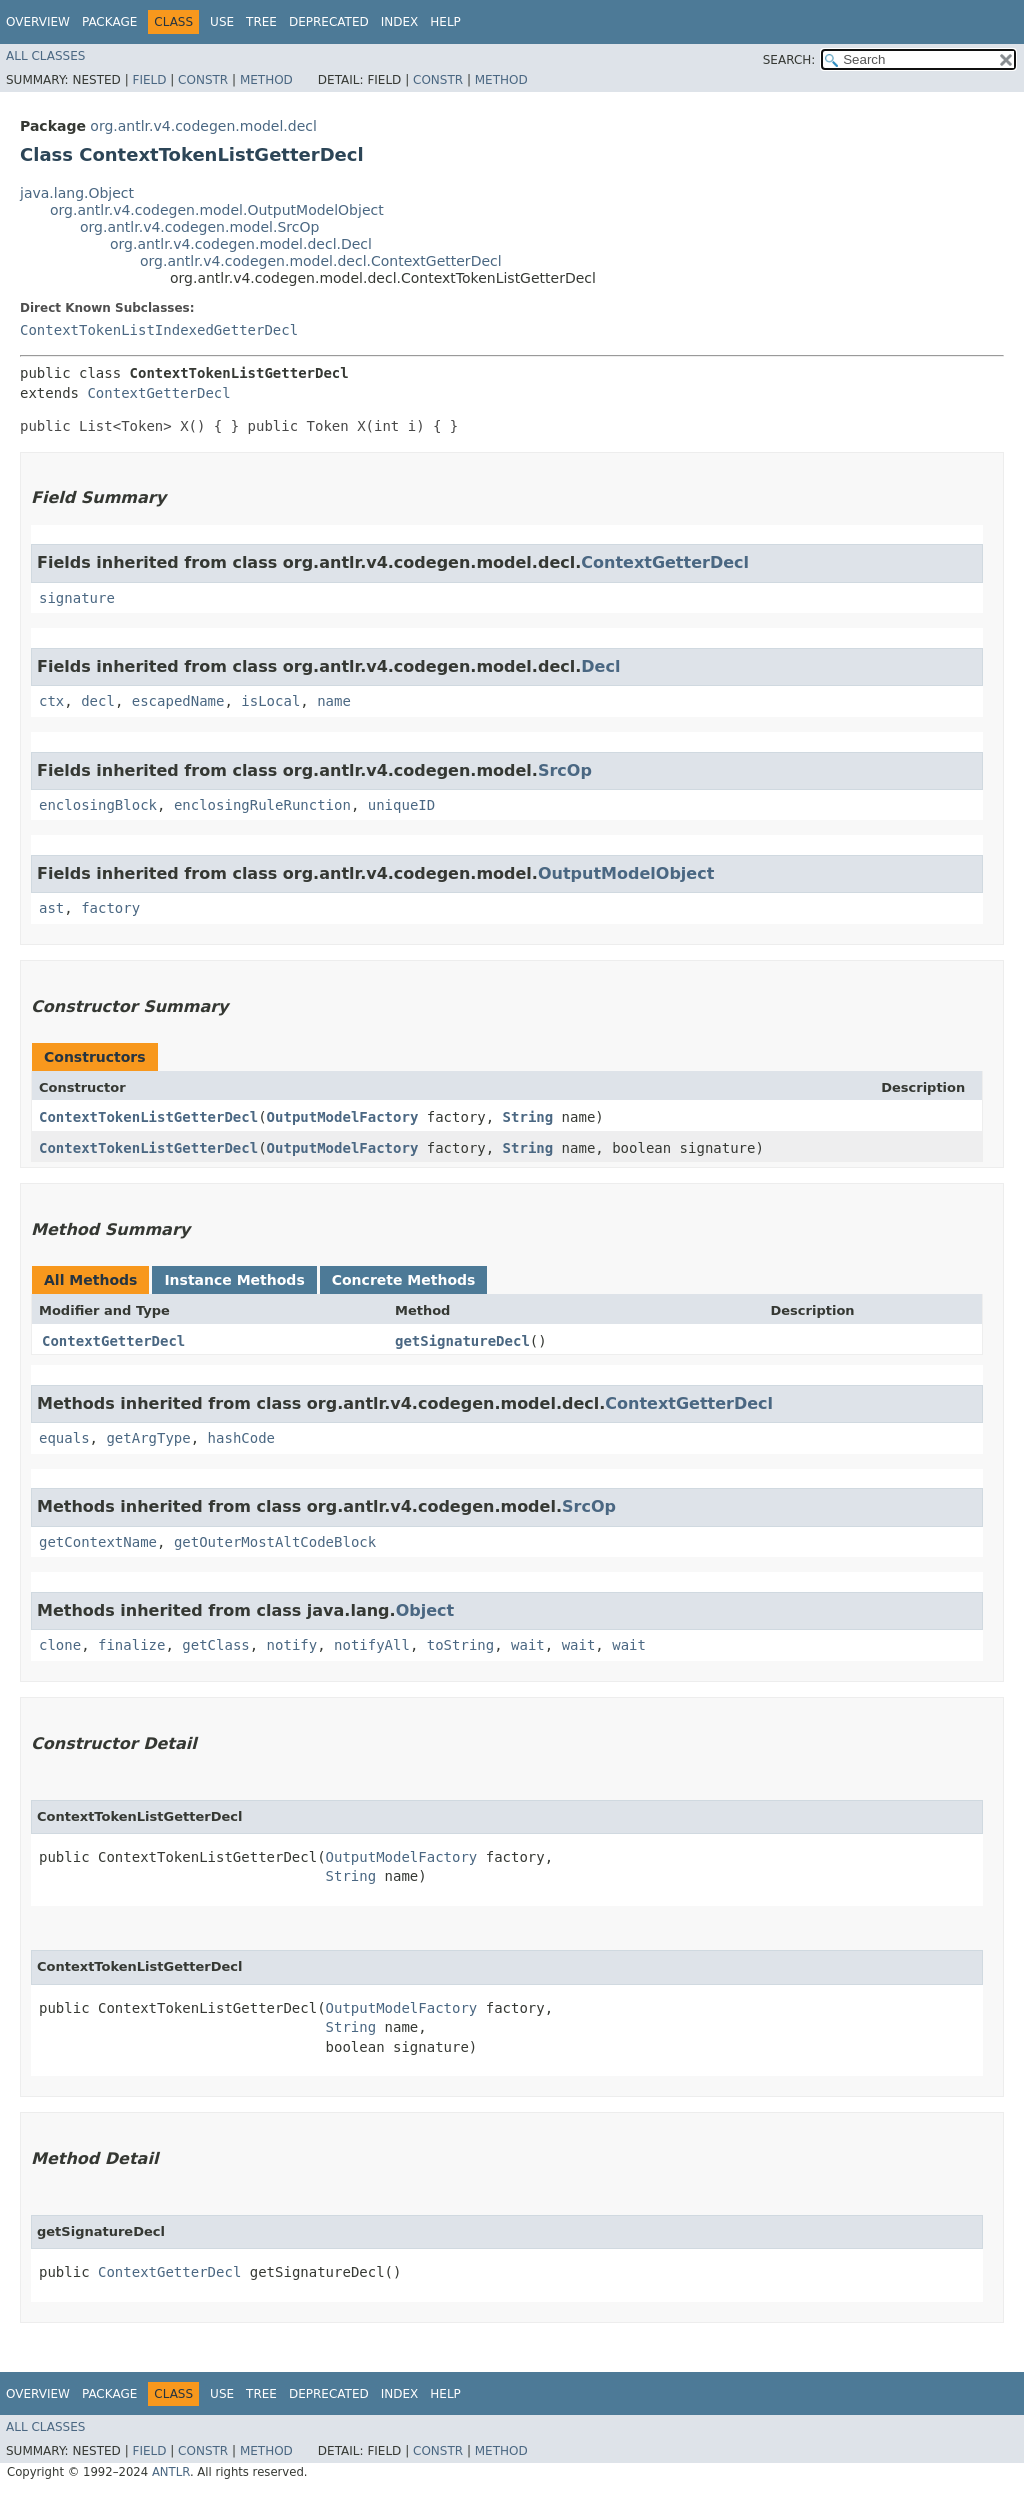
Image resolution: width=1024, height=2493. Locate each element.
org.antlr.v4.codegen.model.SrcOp (199, 227)
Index (400, 22)
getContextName (98, 1542)
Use (222, 22)
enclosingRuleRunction (262, 805)
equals (64, 1438)
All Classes (45, 56)
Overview (38, 22)
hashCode (241, 1438)
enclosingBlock (98, 805)
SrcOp (565, 770)
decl (98, 701)
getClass (215, 1645)
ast (51, 908)
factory (110, 908)
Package (109, 22)
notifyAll (372, 1645)
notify (292, 1645)
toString (460, 1645)
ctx (51, 701)
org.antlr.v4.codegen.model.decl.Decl (241, 244)
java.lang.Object (77, 193)
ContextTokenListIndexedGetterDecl (159, 330)
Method (266, 80)
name (334, 701)
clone (60, 1645)
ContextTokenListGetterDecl (148, 1117)
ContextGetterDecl (158, 393)
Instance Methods (234, 1280)
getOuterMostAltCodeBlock (275, 1542)
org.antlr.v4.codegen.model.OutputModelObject (217, 210)
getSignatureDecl (462, 1341)
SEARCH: (789, 60)
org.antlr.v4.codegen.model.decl (203, 126)
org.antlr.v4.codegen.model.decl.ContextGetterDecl (321, 261)
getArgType (148, 1438)
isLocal (270, 701)
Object (425, 1610)
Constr (203, 80)
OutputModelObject (626, 873)
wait (528, 1645)
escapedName (178, 701)
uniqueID (401, 805)
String (528, 1117)
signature (77, 598)
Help (445, 22)
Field (149, 80)
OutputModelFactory (343, 1117)
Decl (600, 666)
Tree (261, 22)
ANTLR (171, 2472)
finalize (131, 1645)
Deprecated (329, 22)
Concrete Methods (404, 1280)
